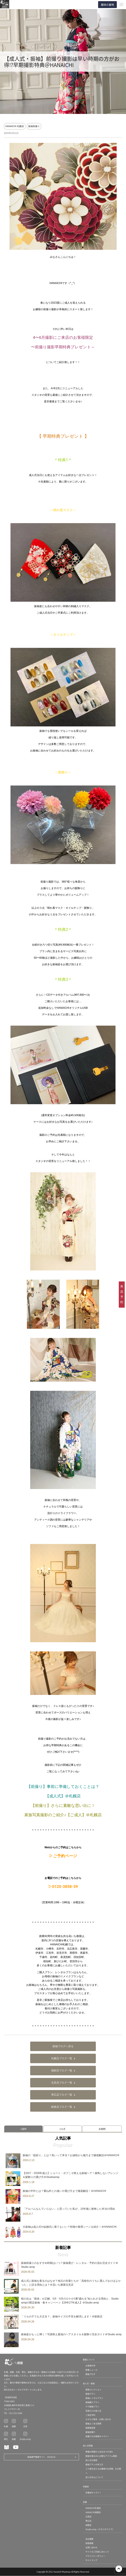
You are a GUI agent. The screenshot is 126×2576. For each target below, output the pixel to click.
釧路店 (88, 2525)
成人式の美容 (91, 2460)
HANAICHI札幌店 (93, 2508)
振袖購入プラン (92, 2402)
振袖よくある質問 (93, 2423)
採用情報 (89, 2543)
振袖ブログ (90, 2374)
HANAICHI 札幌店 (14, 126)
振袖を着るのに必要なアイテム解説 (101, 2456)
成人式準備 (88, 2445)
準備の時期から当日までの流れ (99, 2451)
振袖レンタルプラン (94, 2398)
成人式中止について (94, 2477)
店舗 (85, 2502)
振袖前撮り (34, 126)
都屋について (89, 2359)
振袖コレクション (93, 2389)
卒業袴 (86, 2486)
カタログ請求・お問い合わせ (98, 2419)
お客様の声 (90, 2365)
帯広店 (88, 2520)
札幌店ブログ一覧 (61, 2058)
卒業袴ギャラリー (93, 2492)
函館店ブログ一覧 (61, 2070)
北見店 (88, 2516)
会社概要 (89, 2539)
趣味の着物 (107, 5)
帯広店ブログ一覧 (61, 2094)
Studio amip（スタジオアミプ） (99, 2529)
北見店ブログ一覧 (61, 2082)
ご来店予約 (90, 2415)
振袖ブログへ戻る (63, 2046)
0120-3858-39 (65, 1886)
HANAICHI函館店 (93, 2512)
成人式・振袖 (89, 2383)
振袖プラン (90, 2393)
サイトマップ (91, 2560)
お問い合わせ (91, 2547)
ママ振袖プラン (92, 2406)
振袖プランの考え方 (94, 2464)
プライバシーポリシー (95, 2556)
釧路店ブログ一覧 (61, 2106)
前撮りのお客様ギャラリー (97, 2436)
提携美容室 (90, 2427)
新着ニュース (91, 2369)
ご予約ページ (65, 1856)
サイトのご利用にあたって (97, 2551)
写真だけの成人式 (93, 2410)
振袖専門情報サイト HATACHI (41, 2457)
